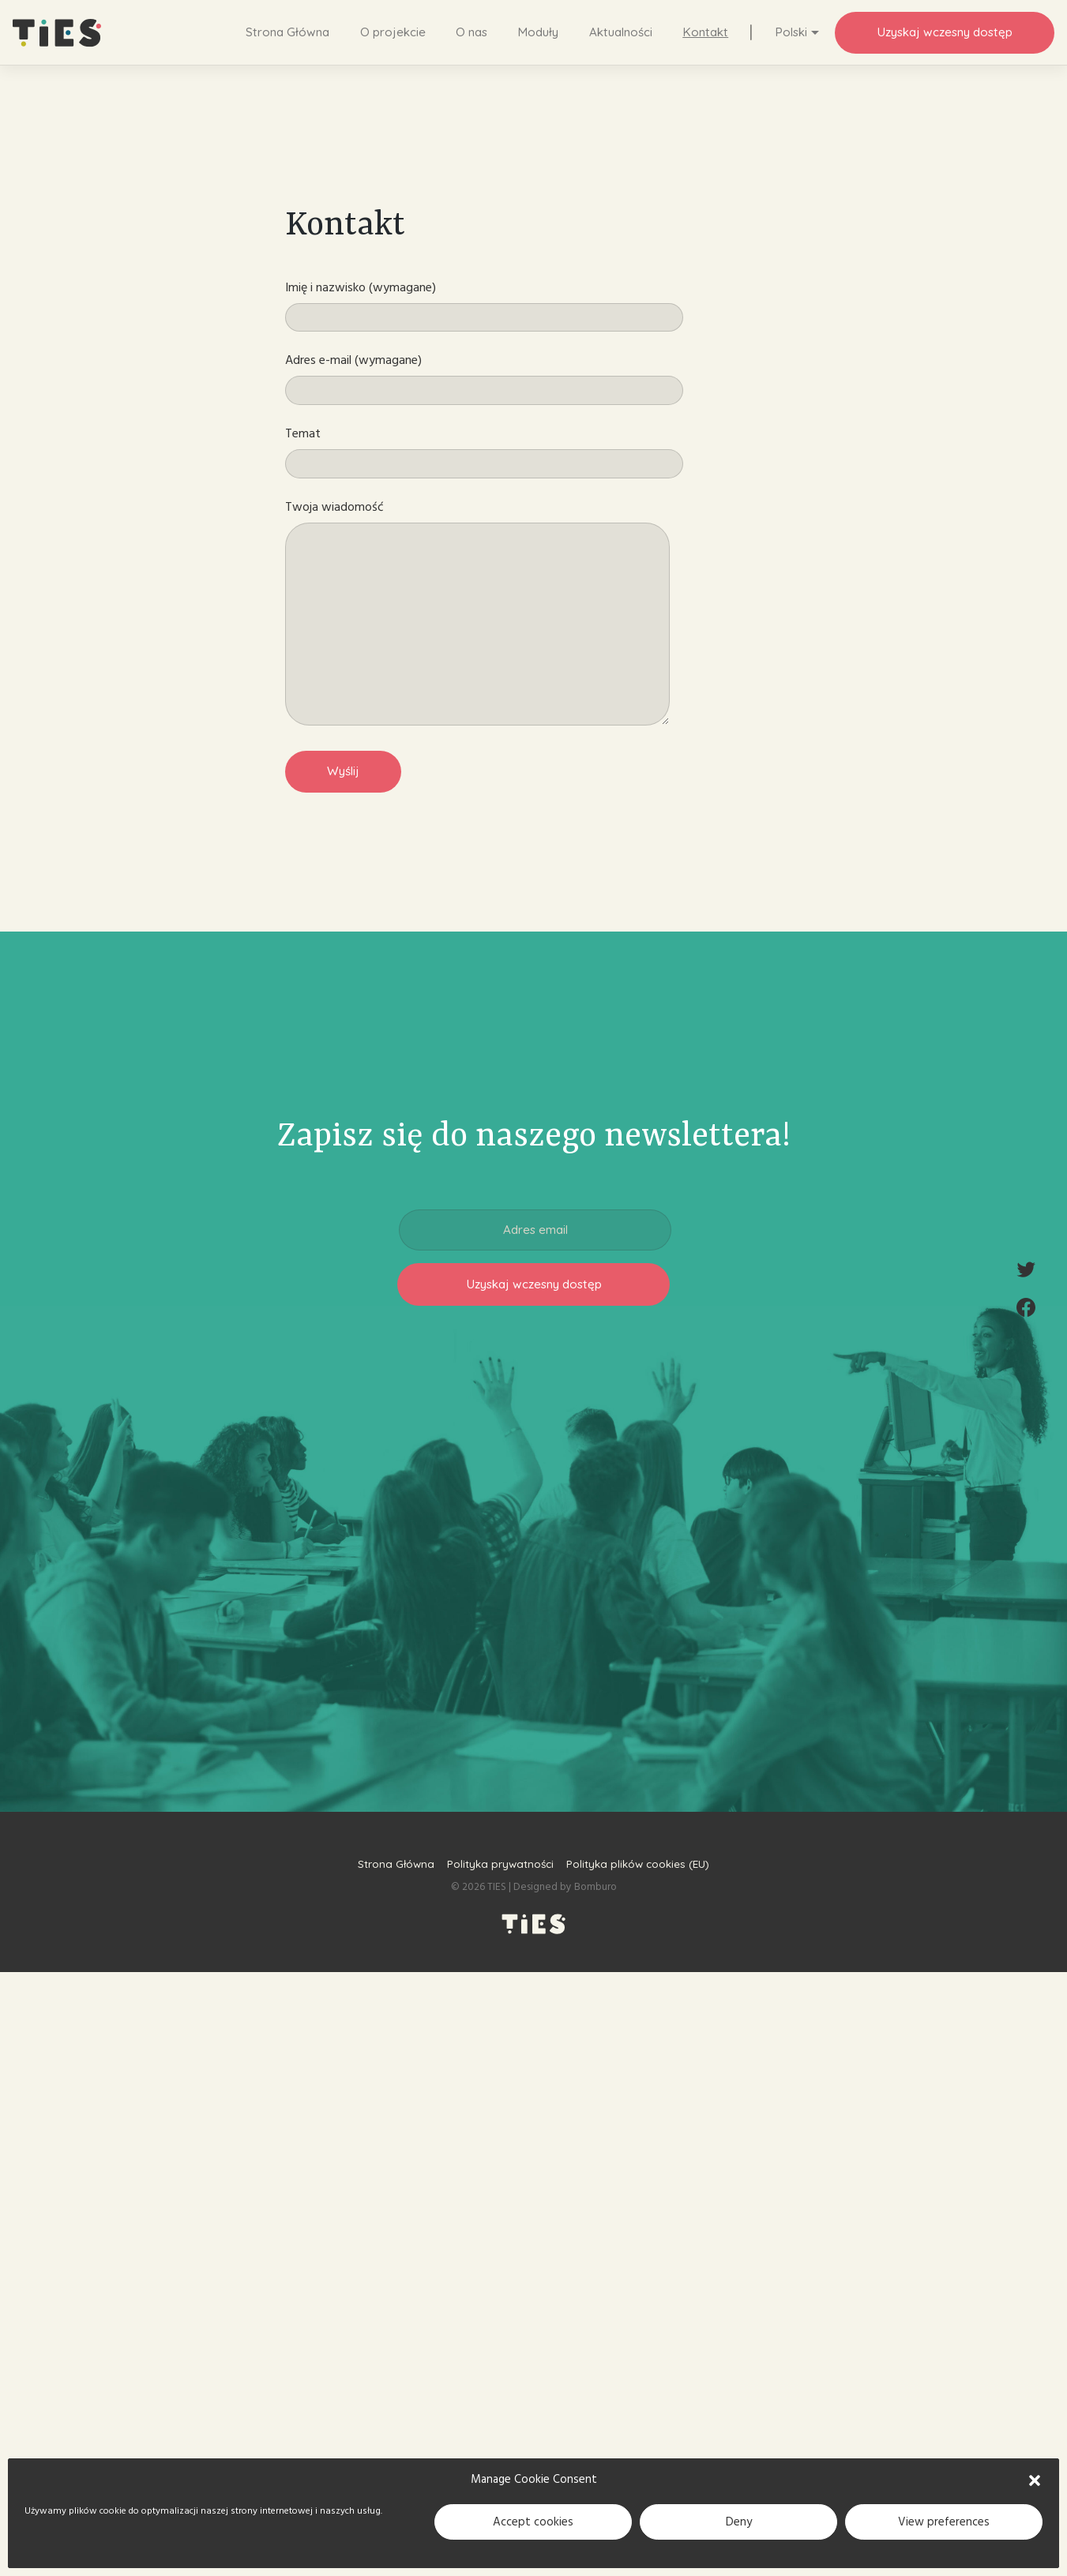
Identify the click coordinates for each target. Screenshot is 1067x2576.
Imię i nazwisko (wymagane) (484, 305)
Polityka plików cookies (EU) (637, 1863)
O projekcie (393, 31)
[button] (1035, 2480)
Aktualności (620, 31)
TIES (496, 1887)
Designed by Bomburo (565, 1887)
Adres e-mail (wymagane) (484, 378)
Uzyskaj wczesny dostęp (945, 31)
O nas (471, 31)
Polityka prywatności (500, 1863)
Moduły (537, 31)
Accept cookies (533, 2522)
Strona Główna (287, 31)
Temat (484, 451)
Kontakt (705, 31)
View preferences (944, 2522)
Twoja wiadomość (477, 612)
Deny (739, 2522)
